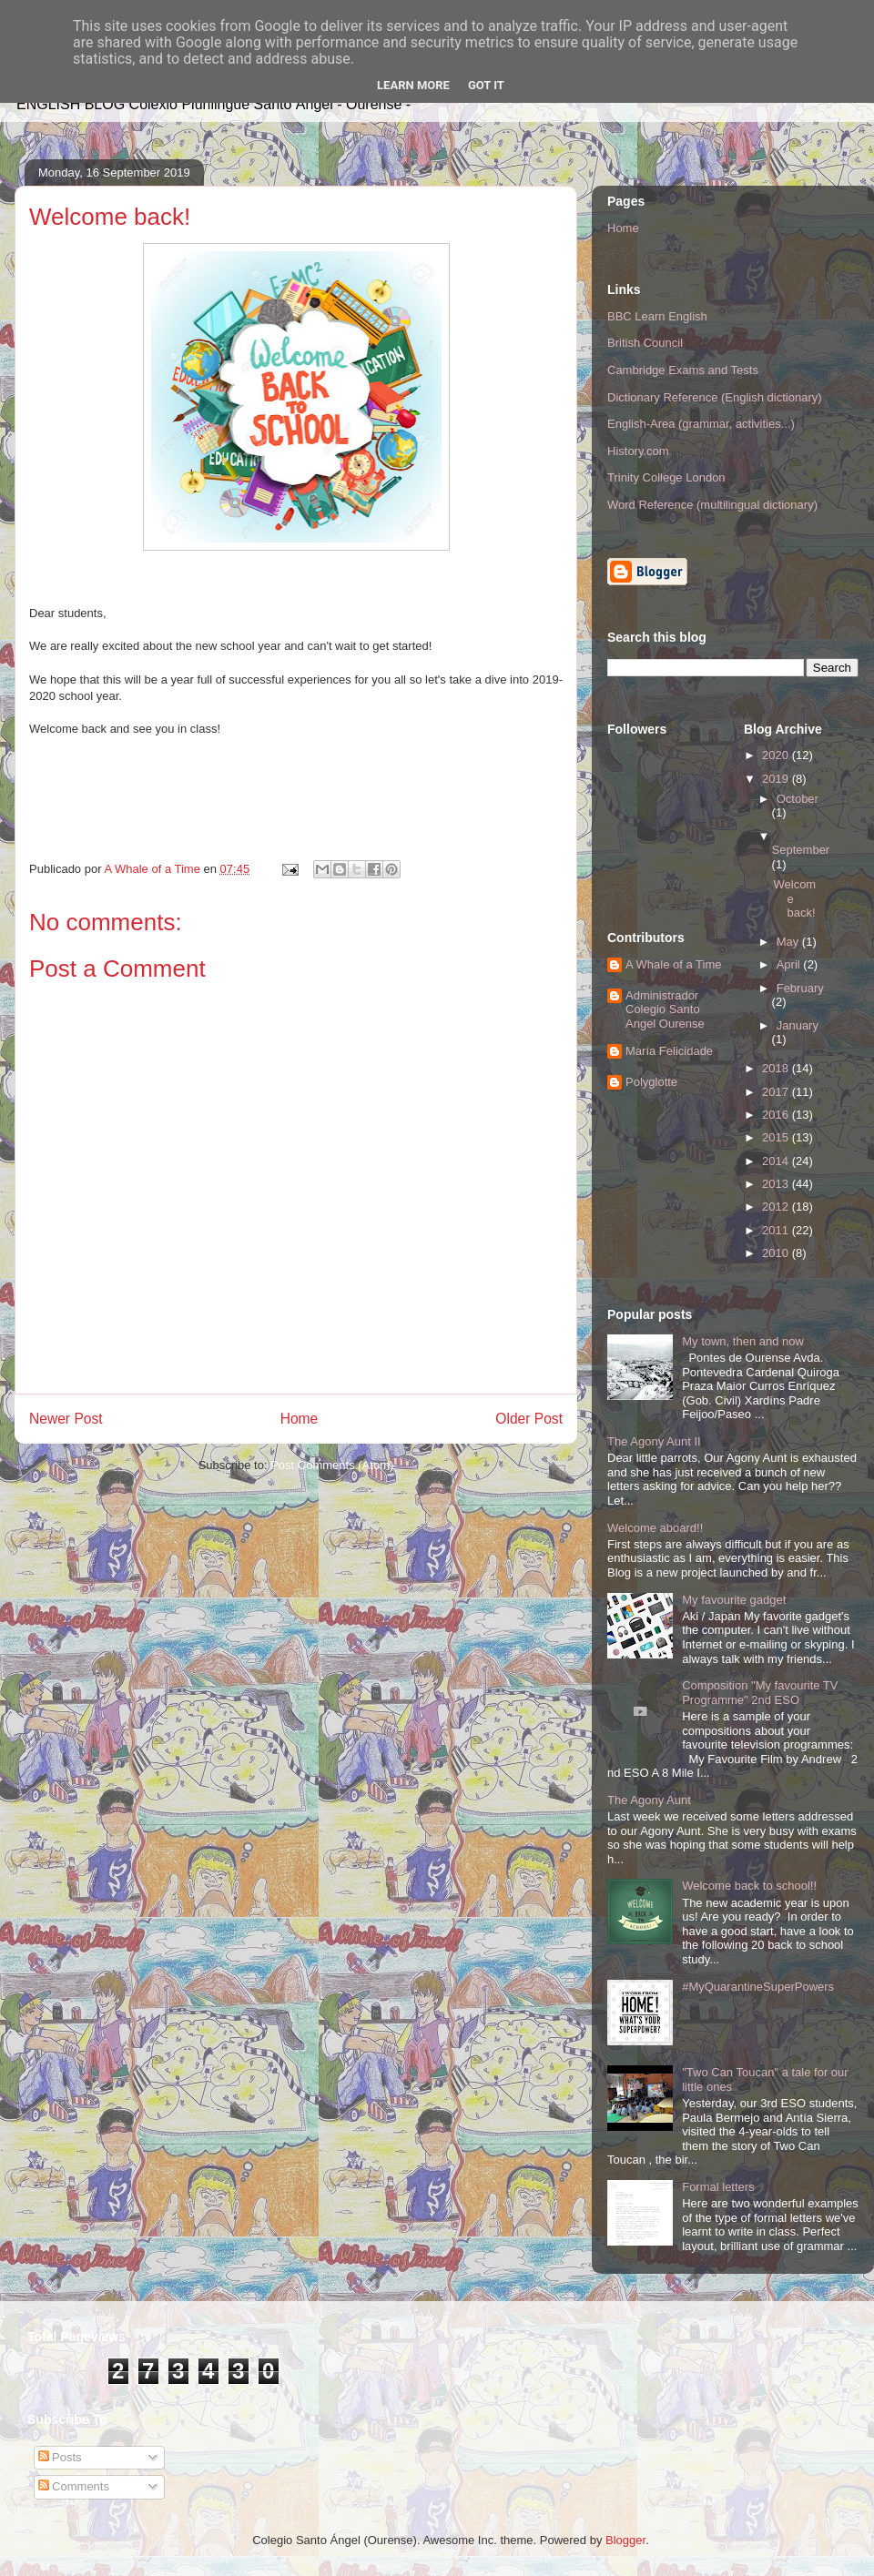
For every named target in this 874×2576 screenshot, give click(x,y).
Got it (486, 85)
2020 (777, 755)
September (801, 850)
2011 (777, 1230)
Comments (73, 2486)
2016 (777, 1114)
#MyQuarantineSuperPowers (758, 1986)
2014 (777, 1161)
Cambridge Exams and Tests (682, 370)
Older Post (529, 1418)
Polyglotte (651, 1082)
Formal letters (718, 2187)
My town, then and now (743, 1341)
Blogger (625, 2540)
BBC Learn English (657, 316)
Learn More (413, 85)
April (790, 964)
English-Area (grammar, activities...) (701, 424)
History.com (638, 451)
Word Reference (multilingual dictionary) (712, 505)
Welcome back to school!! (749, 1885)
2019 (777, 779)
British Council (645, 343)
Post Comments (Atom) (331, 1465)
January (797, 1025)
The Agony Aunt (649, 1800)
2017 (777, 1092)
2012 (777, 1206)
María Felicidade (669, 1051)
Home (299, 1418)
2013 (777, 1184)
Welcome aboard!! (655, 1528)
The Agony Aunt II (654, 1441)
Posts (60, 2457)
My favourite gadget (734, 1600)
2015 (777, 1137)
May (789, 941)
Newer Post (66, 1418)
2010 (777, 1253)
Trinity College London (666, 477)
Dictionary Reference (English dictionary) (714, 397)
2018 (777, 1068)
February (800, 988)
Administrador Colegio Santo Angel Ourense (665, 1009)
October (797, 799)
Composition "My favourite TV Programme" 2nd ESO (760, 1692)
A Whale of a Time (673, 964)
